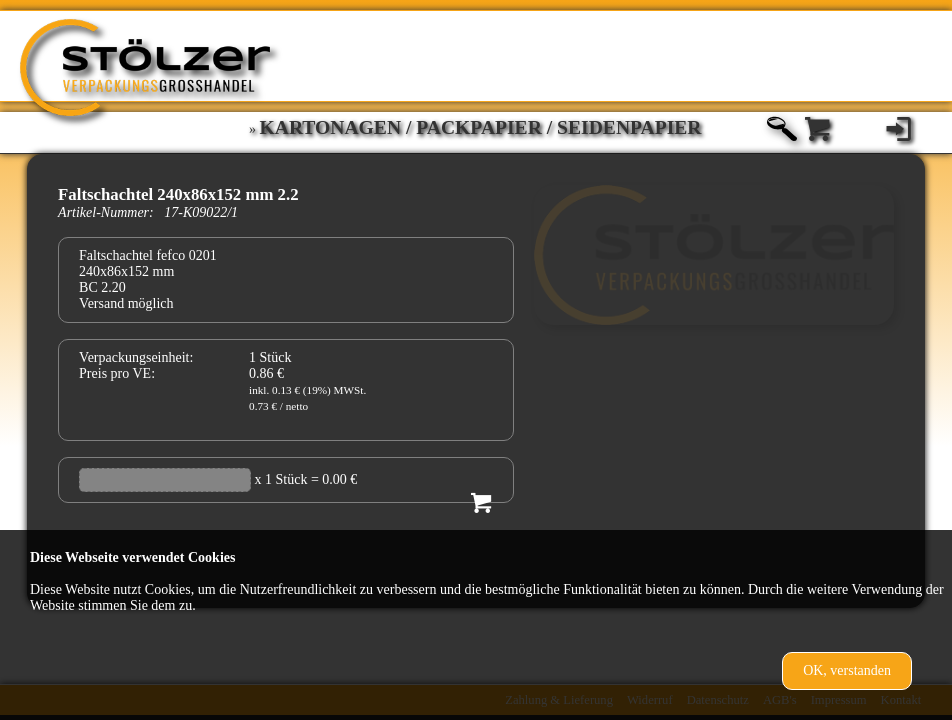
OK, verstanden (847, 670)
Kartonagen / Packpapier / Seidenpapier (481, 127)
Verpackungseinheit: (136, 357)
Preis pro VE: (117, 373)
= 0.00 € (334, 479)
